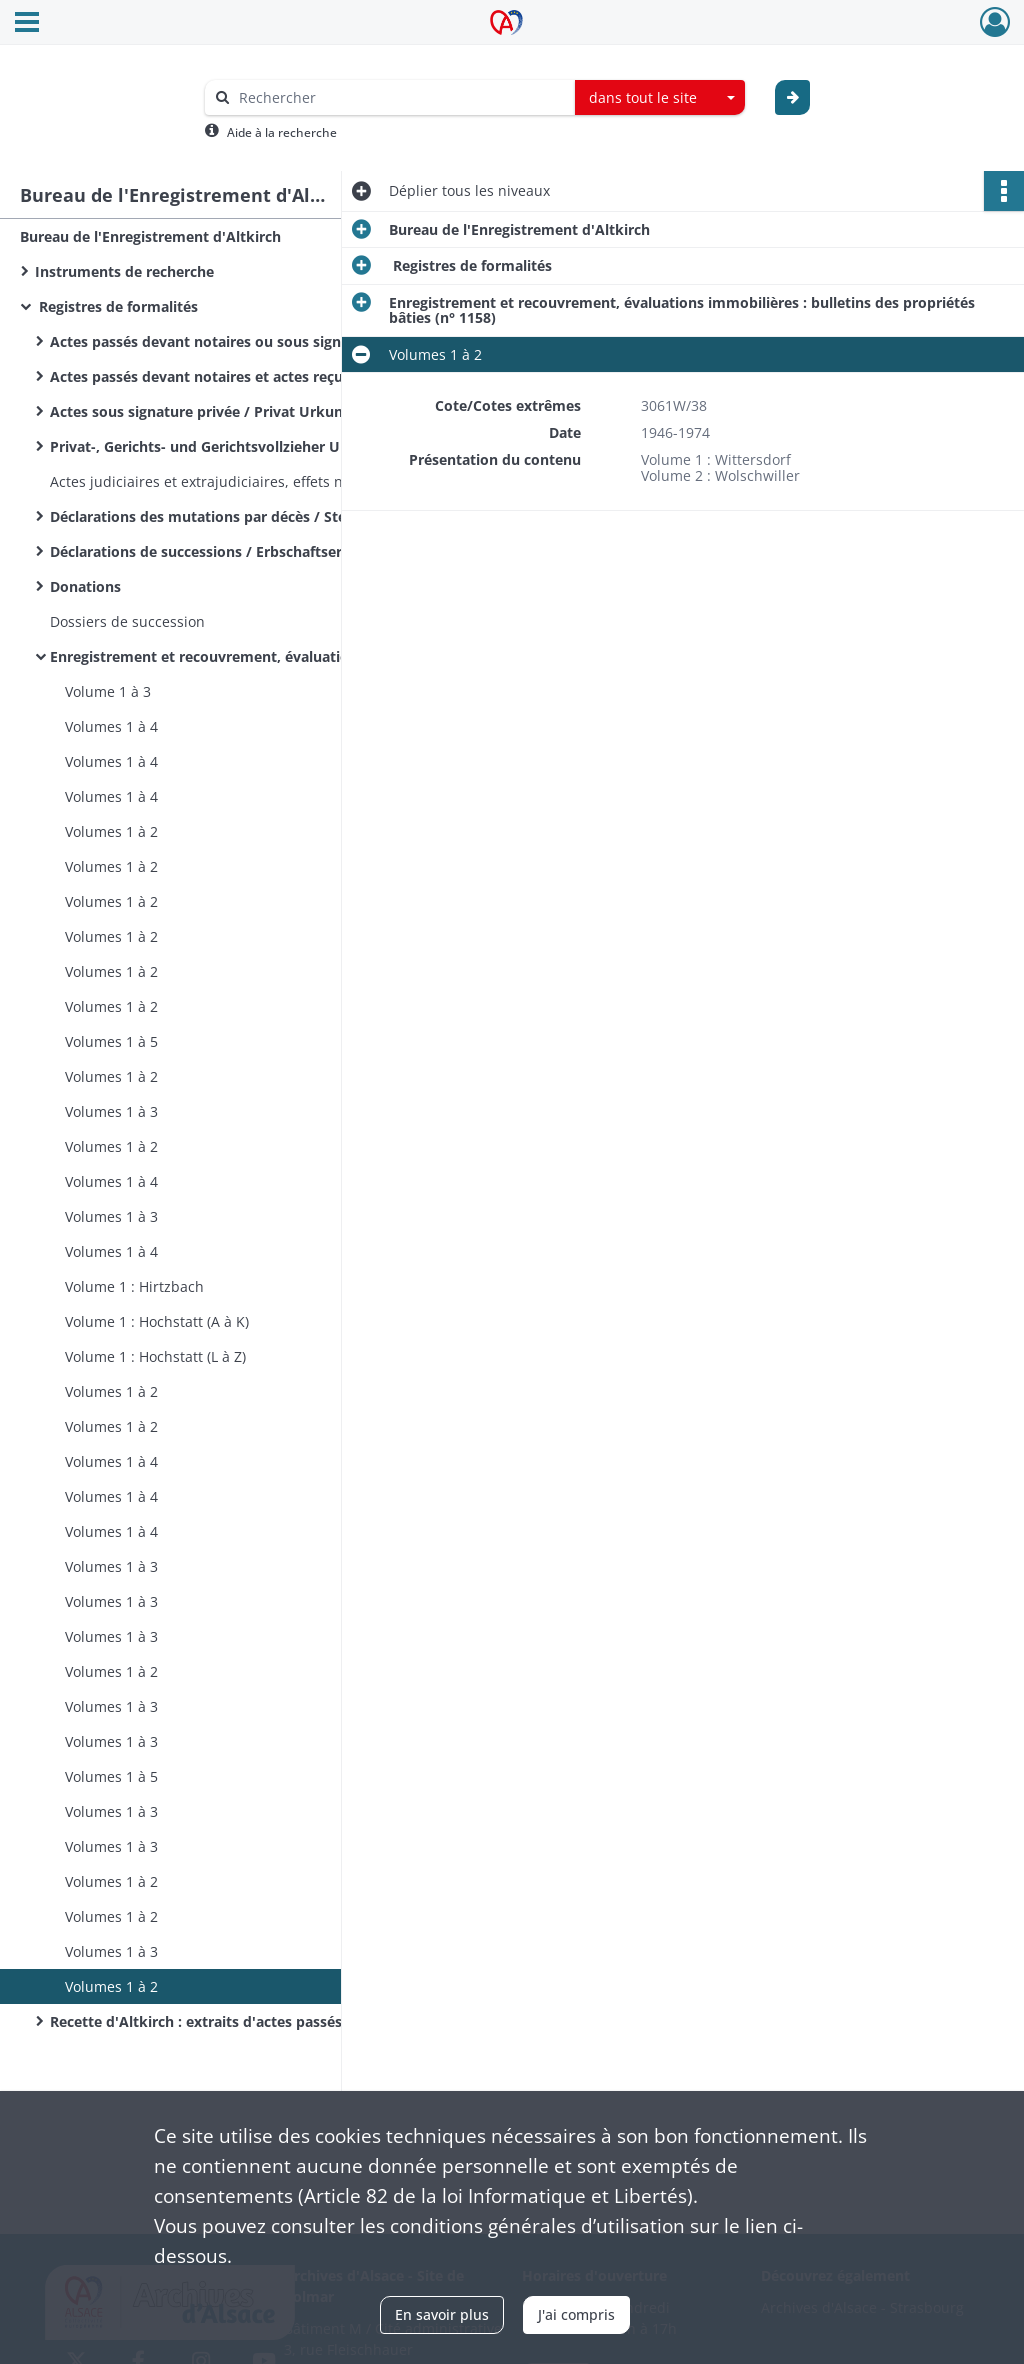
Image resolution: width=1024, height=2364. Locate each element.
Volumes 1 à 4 (111, 726)
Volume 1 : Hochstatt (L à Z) (155, 1356)
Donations (85, 586)
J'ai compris (576, 2314)
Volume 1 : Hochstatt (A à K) (157, 1321)
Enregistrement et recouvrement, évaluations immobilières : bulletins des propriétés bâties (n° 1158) (250, 656)
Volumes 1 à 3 (111, 1111)
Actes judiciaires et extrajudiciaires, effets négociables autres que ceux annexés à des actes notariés (250, 481)
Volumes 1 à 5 (111, 1041)
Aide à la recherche (282, 132)
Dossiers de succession (127, 621)
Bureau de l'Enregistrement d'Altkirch (150, 236)
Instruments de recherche (124, 271)
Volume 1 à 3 (108, 691)
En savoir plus (442, 2314)
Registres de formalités (116, 306)
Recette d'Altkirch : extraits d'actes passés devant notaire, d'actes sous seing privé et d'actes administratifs (250, 2021)
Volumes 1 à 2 (111, 831)
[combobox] (660, 98)
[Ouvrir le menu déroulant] (27, 24)
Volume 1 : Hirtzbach (134, 1286)
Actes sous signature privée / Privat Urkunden (209, 411)
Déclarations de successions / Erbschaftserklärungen (231, 551)
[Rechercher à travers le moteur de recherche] (400, 97)
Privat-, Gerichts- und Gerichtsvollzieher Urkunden (224, 446)
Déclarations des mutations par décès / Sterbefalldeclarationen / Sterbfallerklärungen (250, 516)
